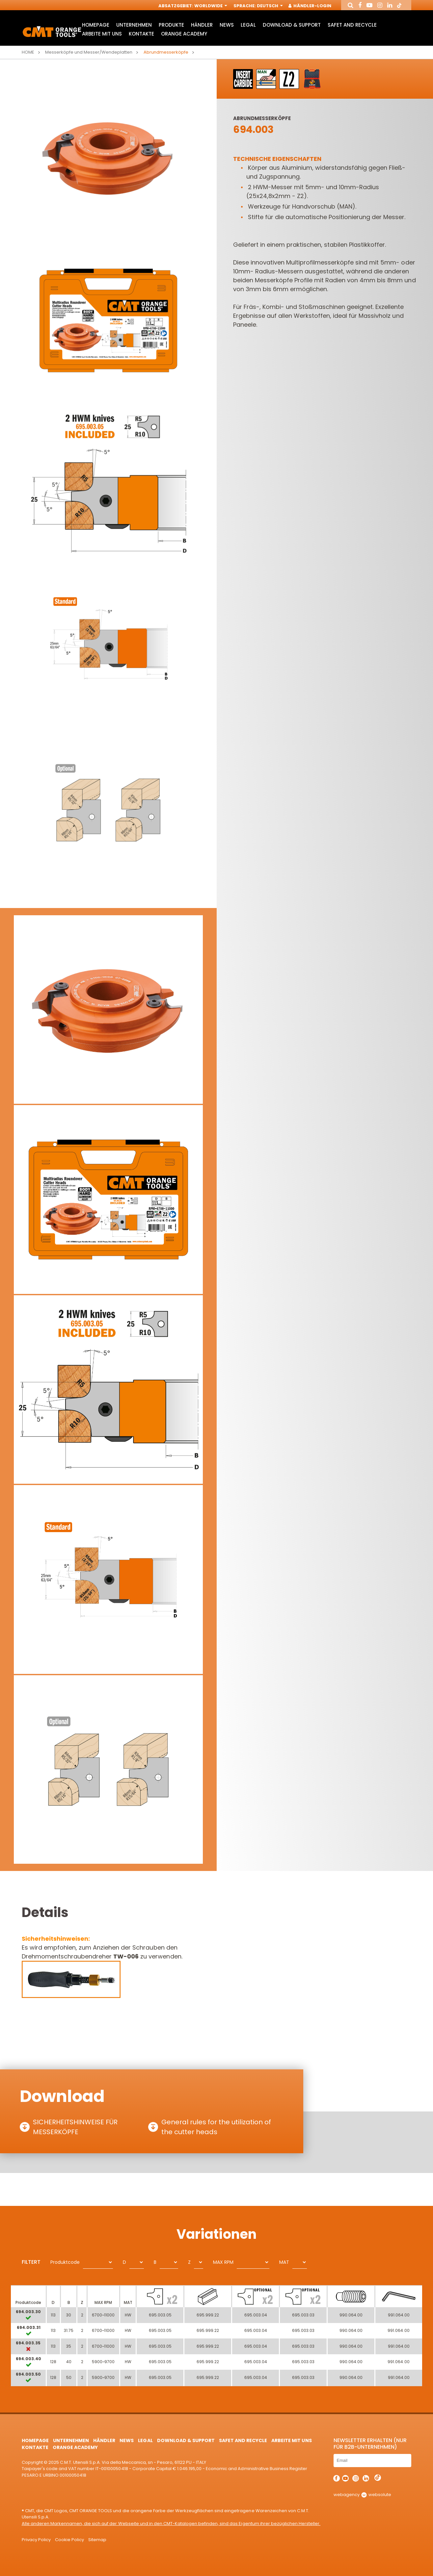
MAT (284, 2262)
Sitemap (97, 2540)
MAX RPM (223, 2262)
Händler (202, 24)
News (227, 24)
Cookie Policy (69, 2540)
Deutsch (269, 6)
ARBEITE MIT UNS (102, 33)
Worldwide (210, 6)
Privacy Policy (36, 2540)
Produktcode (65, 2262)
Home (28, 52)
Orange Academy (184, 33)
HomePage (95, 24)
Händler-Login (310, 6)
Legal (248, 24)
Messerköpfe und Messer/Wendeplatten (89, 52)
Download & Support (292, 24)
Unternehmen (134, 24)
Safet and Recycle (352, 24)
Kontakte (141, 33)
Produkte (171, 24)
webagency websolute (362, 2494)
